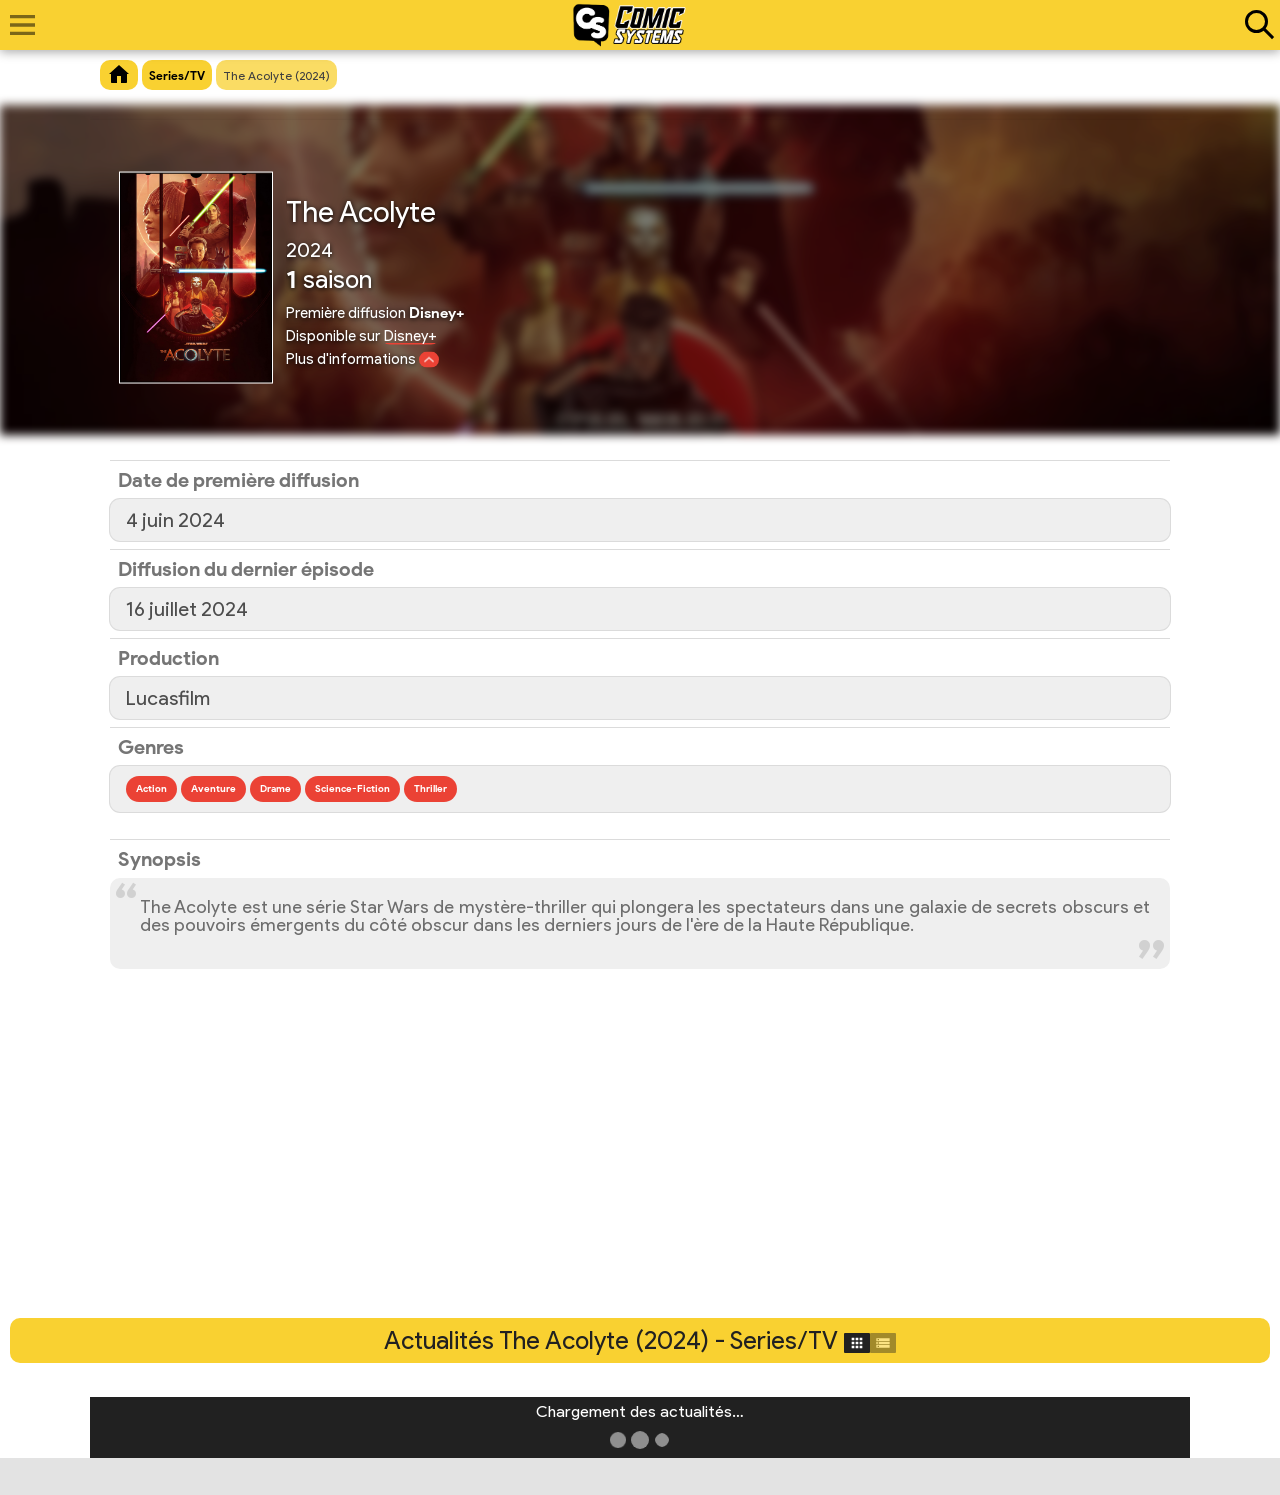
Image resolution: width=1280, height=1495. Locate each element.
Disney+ (410, 336)
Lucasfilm (168, 698)
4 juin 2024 (175, 520)
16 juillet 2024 (187, 609)
